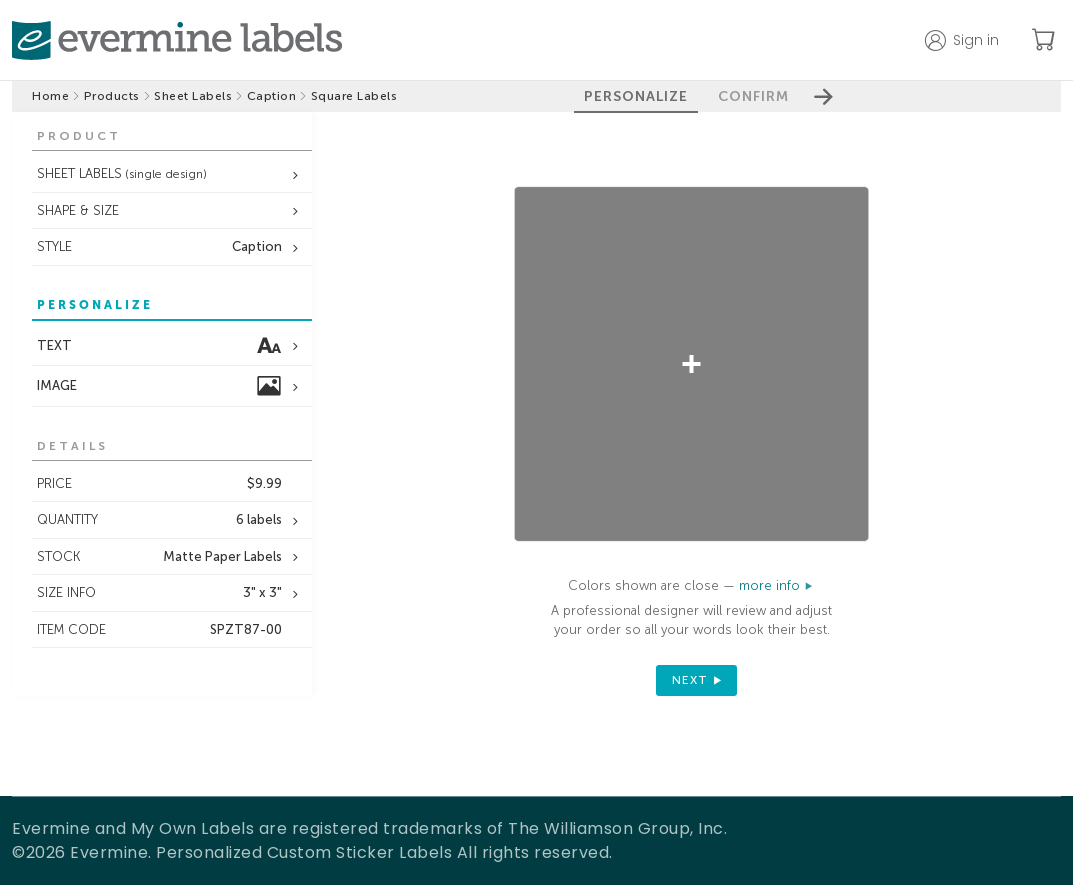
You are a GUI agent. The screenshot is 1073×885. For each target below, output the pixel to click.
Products (112, 96)
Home (50, 96)
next (690, 680)
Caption (272, 96)
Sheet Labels (193, 96)
